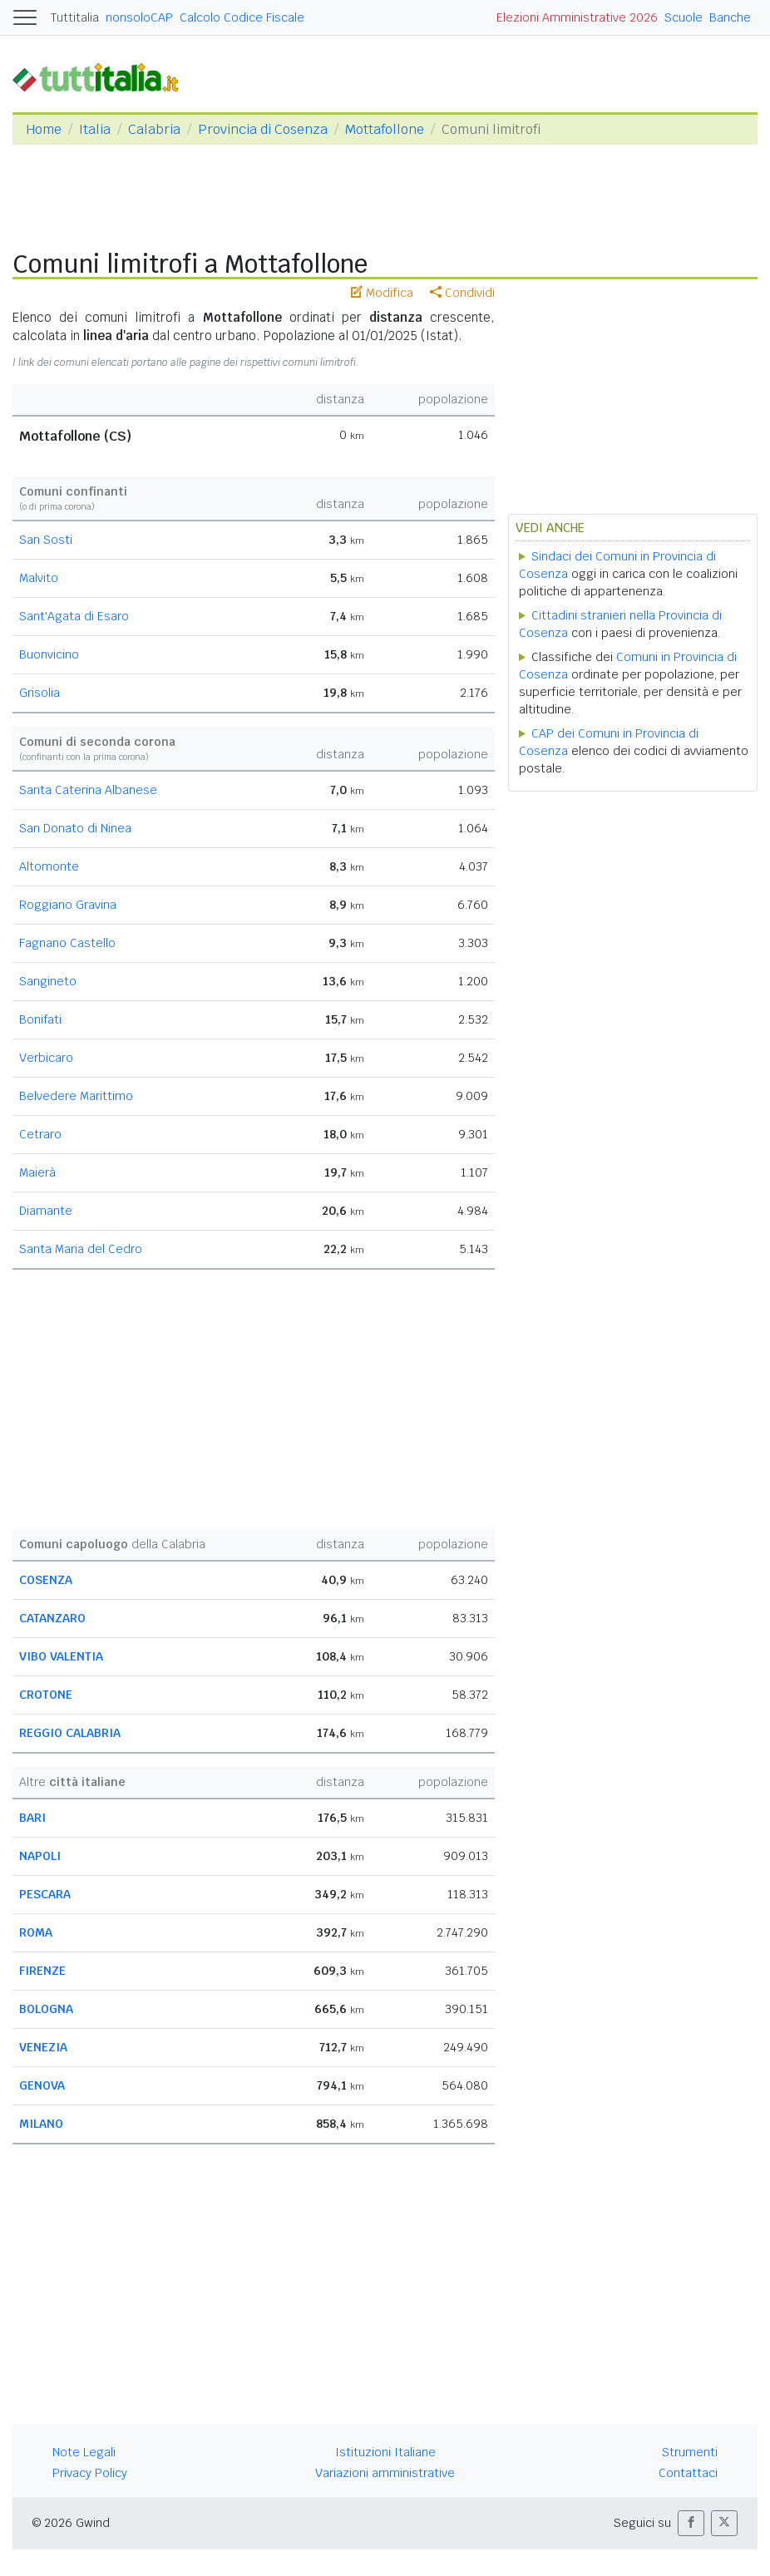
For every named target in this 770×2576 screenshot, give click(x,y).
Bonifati (40, 1019)
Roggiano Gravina (67, 904)
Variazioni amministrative (385, 2472)
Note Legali (84, 2452)
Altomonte (49, 866)
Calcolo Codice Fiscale (242, 17)
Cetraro (40, 1134)
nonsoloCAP (139, 17)
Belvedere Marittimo (76, 1095)
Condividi (462, 292)
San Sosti (45, 539)
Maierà (37, 1172)
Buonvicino (49, 654)
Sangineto (48, 981)
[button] (691, 2523)
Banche (730, 17)
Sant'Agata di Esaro (74, 616)
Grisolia (39, 692)
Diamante (45, 1210)
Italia (95, 129)
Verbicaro (46, 1057)
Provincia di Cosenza (263, 129)
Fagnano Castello (67, 942)
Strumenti (690, 2452)
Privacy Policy (89, 2472)
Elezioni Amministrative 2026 (577, 17)
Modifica (382, 292)
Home (44, 129)
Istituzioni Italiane (385, 2452)
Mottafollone (384, 129)
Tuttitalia (75, 17)
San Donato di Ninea (75, 828)
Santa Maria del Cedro (80, 1248)
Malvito (38, 577)
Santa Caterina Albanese (88, 789)
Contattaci (688, 2472)
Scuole (683, 17)
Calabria (154, 129)
